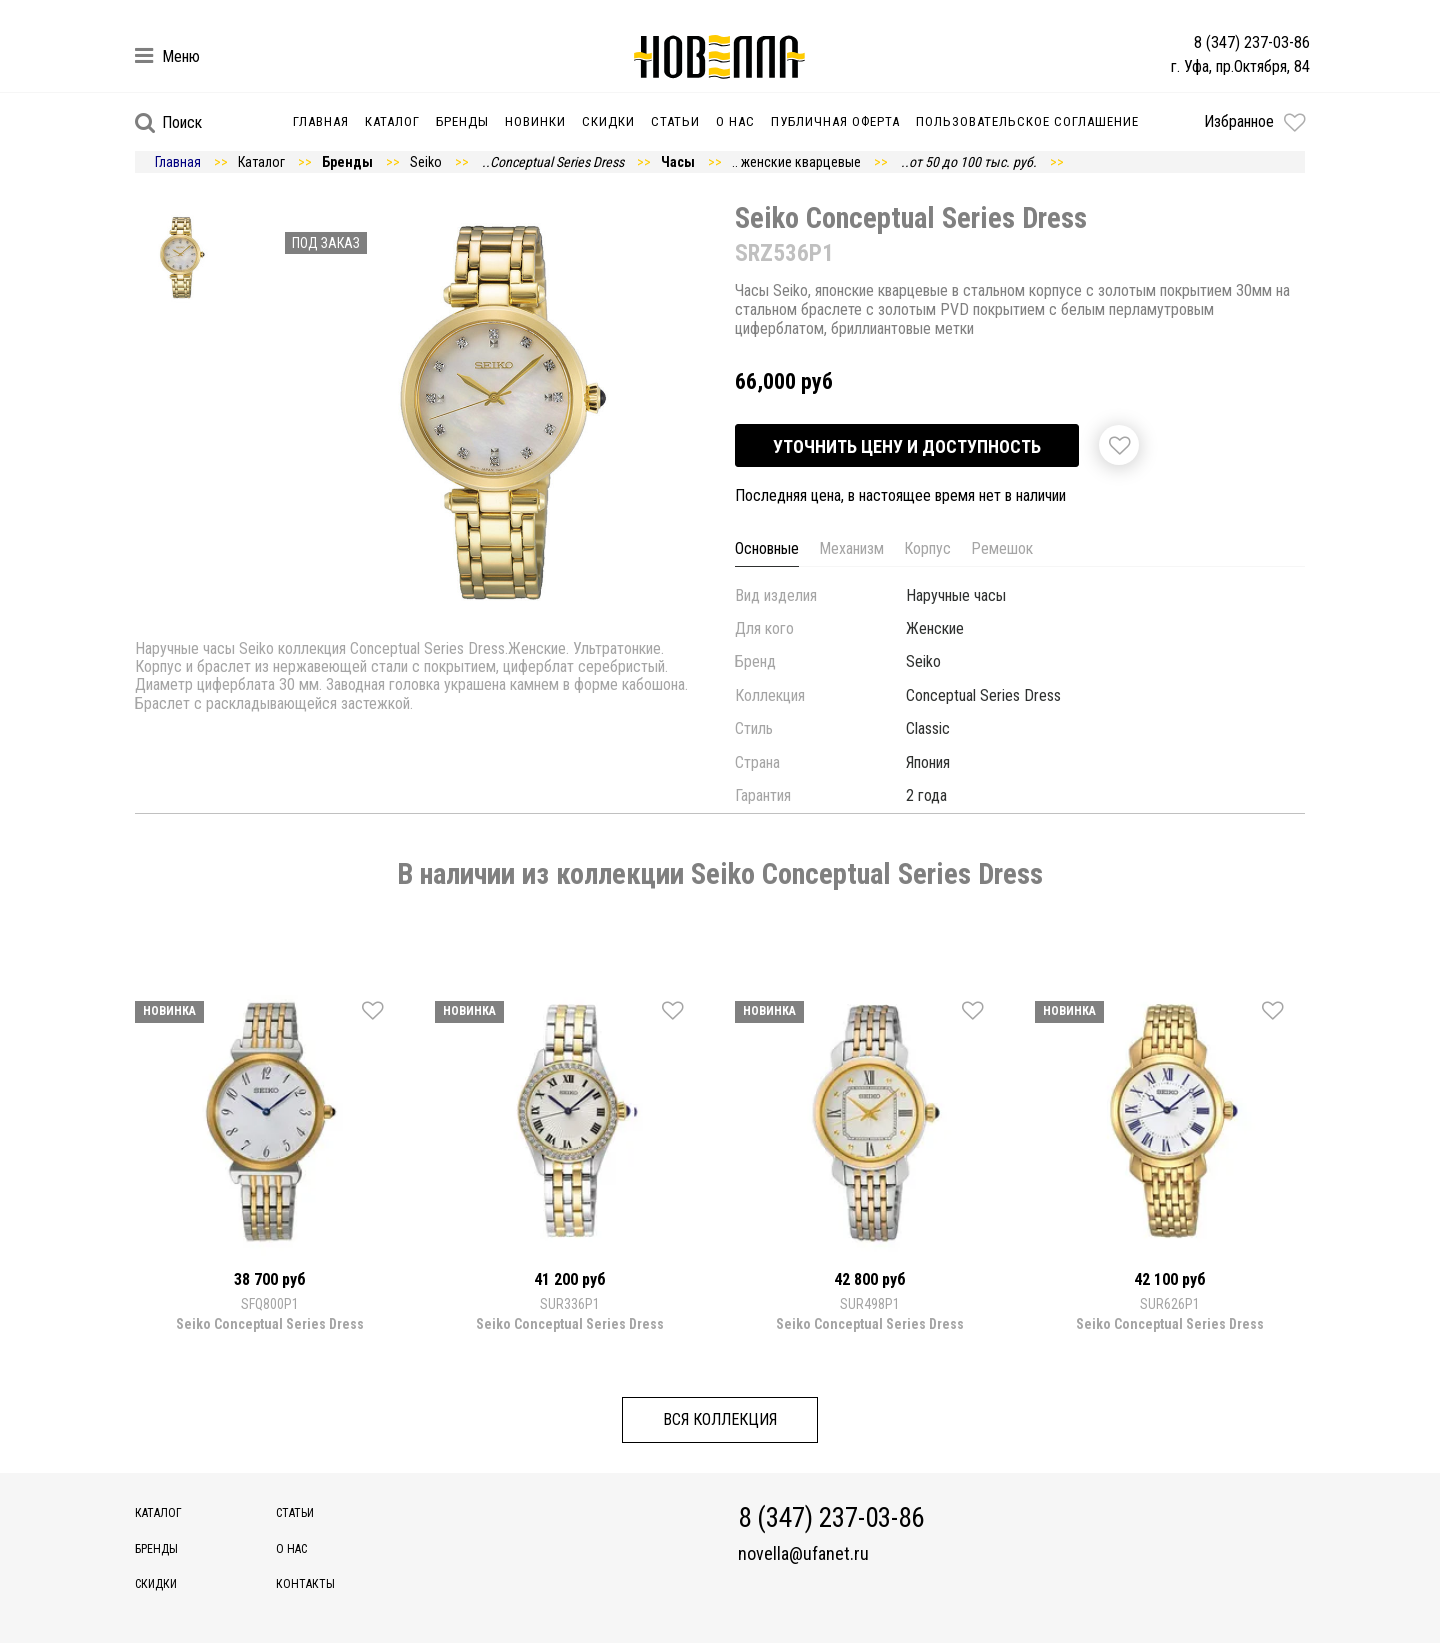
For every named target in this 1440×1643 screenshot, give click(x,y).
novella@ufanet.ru (803, 1554)
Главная (321, 121)
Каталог (392, 121)
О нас (735, 121)
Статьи (675, 121)
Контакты (305, 1584)
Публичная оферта (835, 121)
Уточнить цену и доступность (907, 446)
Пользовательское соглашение (1027, 121)
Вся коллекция (720, 1419)
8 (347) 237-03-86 (1252, 42)
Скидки (608, 121)
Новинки (535, 121)
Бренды (462, 121)
